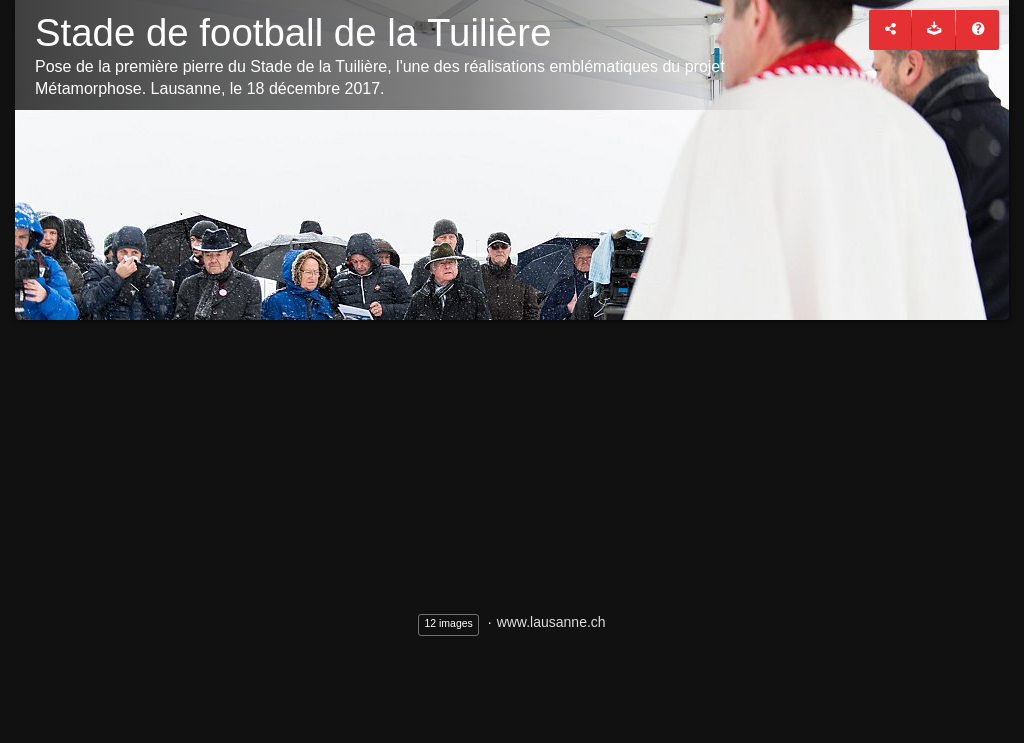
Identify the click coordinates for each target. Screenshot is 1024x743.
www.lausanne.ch (551, 622)
